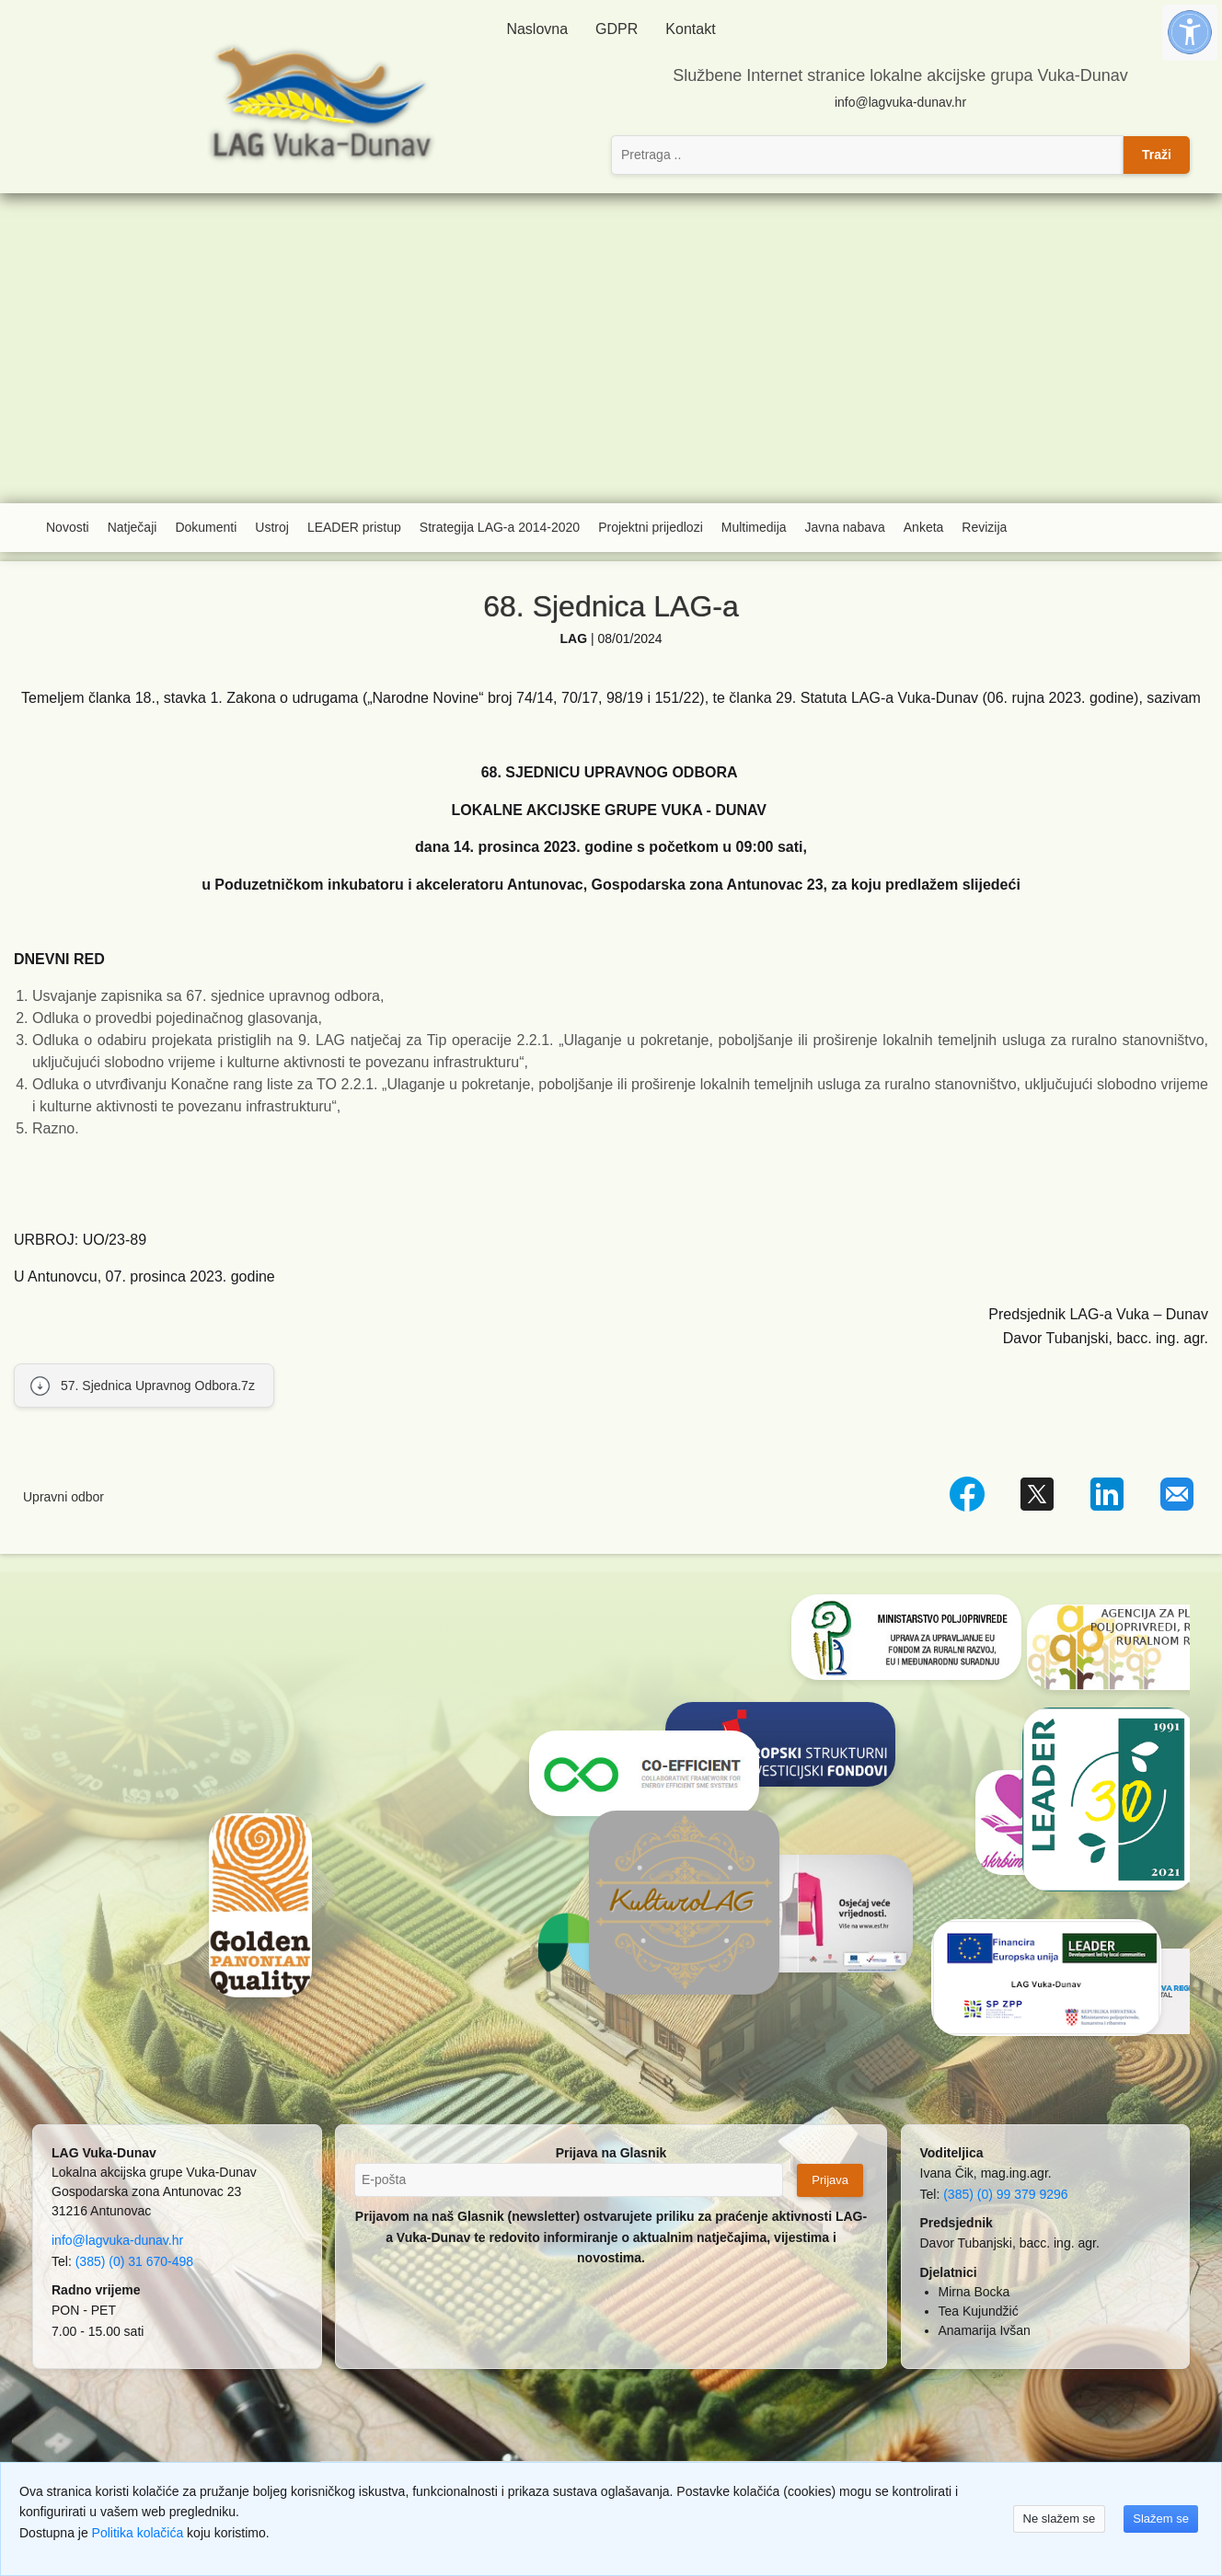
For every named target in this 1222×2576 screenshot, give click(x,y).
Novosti (67, 527)
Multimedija (754, 527)
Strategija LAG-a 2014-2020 (500, 527)
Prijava (830, 2180)
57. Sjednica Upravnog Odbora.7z (158, 1385)
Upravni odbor (63, 1496)
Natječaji (132, 527)
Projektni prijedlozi (650, 527)
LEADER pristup (354, 527)
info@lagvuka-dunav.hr (900, 102)
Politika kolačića (138, 2532)
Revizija (984, 527)
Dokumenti (205, 527)
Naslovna (537, 29)
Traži (1156, 154)
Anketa (924, 527)
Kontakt (690, 29)
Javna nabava (845, 527)
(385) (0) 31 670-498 (134, 2261)
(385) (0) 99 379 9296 (1005, 2194)
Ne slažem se (1059, 2518)
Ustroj (272, 527)
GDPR (616, 29)
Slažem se (1161, 2518)
